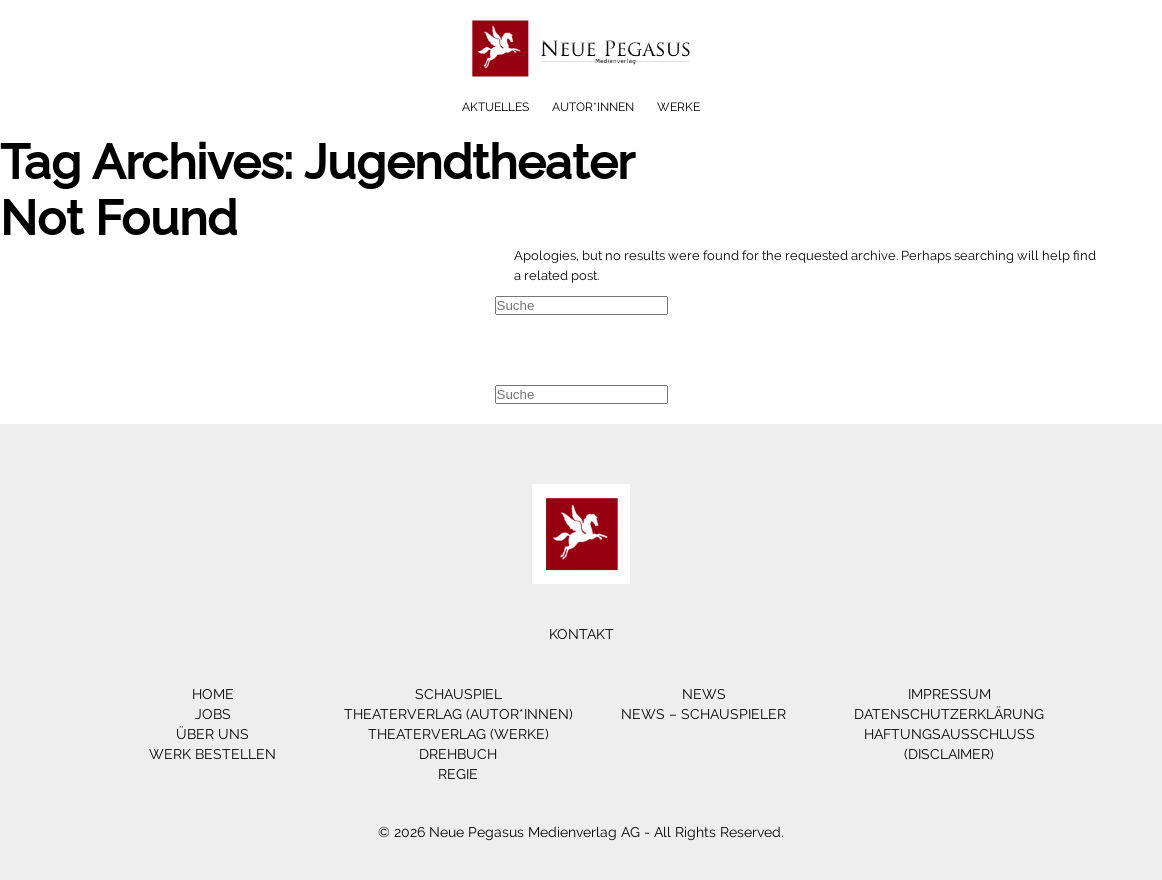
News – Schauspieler (703, 714)
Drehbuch (458, 754)
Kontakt (581, 634)
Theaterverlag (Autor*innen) (458, 714)
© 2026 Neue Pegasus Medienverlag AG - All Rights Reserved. (581, 832)
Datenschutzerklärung (949, 714)
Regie (458, 774)
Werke (678, 107)
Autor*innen (593, 107)
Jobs (213, 714)
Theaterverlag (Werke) (458, 734)
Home (213, 694)
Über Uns (212, 734)
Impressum (949, 694)
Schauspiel (458, 694)
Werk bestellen (212, 754)
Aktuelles (495, 107)
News (704, 694)
